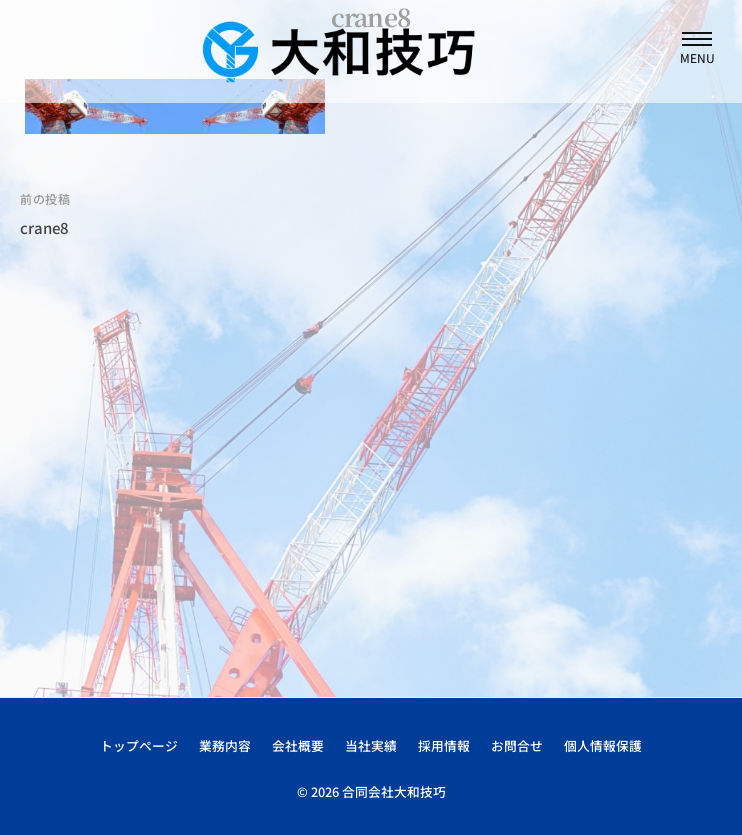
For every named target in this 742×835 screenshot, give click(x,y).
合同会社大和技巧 (394, 791)
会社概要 (298, 745)
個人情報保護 (603, 745)
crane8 (44, 227)
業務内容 (225, 745)
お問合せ (517, 745)
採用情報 (444, 745)
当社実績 (371, 745)
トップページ (139, 745)
